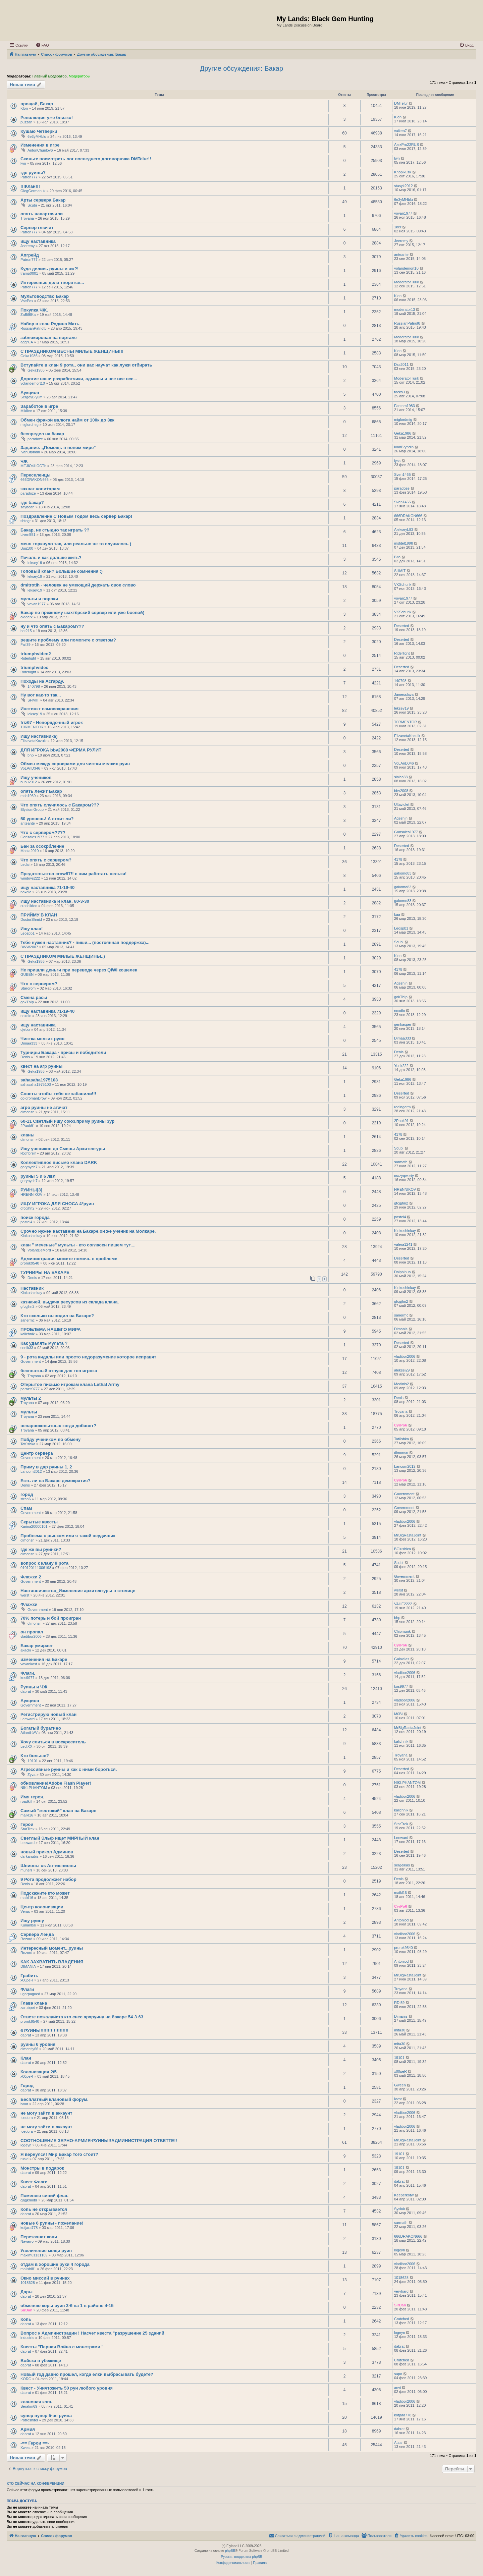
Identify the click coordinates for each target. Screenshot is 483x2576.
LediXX (26, 1746)
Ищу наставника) (39, 736)
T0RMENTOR (31, 727)
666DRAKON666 (34, 480)
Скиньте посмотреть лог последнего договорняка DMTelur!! (85, 158)
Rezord (26, 1939)
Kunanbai (28, 1925)
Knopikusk (402, 172)
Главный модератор (49, 76)
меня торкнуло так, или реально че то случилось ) (75, 543)
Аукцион (29, 392)
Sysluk (399, 2209)
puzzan (26, 122)
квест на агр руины (41, 1066)
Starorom (28, 988)
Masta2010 (29, 851)
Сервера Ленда (37, 1934)
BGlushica (402, 1549)
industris (27, 2338)
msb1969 (28, 796)
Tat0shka (27, 1444)
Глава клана (33, 2003)
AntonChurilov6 (40, 150)
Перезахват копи (38, 2236)
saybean (27, 507)
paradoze (35, 439)
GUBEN (27, 974)
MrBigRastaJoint (407, 1535)
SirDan (26, 2310)
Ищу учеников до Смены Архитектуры (62, 1148)
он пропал (31, 1631)
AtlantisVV (29, 1733)
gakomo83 (402, 873)
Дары (26, 2291)
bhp (31, 755)
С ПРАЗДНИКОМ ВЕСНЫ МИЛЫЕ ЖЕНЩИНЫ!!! (71, 351)
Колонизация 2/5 (38, 2071)
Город (27, 2085)
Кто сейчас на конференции (35, 2483)
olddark (26, 617)
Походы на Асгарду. (42, 681)
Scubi (32, 205)
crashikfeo (28, 906)
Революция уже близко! (46, 117)
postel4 (26, 1222)
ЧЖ (24, 461)
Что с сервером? (38, 983)
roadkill (26, 1801)
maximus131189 (34, 2255)
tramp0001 (29, 273)
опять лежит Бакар (41, 791)
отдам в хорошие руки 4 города (55, 2264)
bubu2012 (28, 782)
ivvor (24, 2104)
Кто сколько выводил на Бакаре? (57, 1315)
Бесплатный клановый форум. (54, 2099)
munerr (26, 1870)
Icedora (26, 2118)
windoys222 (30, 878)
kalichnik (27, 1334)
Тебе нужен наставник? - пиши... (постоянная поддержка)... (85, 942)
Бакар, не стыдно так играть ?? (55, 530)
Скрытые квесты (39, 1521)
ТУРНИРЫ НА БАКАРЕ (44, 1272)
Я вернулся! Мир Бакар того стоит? (59, 2154)
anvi (397, 2388)
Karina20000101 (34, 1526)
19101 (33, 1761)
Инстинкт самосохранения (49, 708)
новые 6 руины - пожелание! (52, 2223)
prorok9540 (29, 1263)
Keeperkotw (404, 2195)
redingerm (402, 1107)
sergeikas (402, 1865)
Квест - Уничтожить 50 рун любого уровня (66, 2388)
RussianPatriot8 (33, 328)
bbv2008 (401, 791)
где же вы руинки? (40, 1549)
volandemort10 (406, 268)
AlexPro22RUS (406, 145)
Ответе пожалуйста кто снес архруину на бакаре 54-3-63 (81, 2016)
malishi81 (28, 2269)
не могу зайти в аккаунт (46, 2113)
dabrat (25, 1691)
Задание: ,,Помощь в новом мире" (58, 447)
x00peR (26, 1980)
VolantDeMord (39, 1250)
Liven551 (28, 535)
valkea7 (400, 131)
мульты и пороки (39, 598)
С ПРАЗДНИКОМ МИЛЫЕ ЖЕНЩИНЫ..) (62, 956)
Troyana (27, 218)
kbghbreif (28, 1153)
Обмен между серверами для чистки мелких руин (75, 763)
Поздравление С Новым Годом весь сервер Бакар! (76, 516)
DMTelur (401, 103)
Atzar (398, 2443)
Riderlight (28, 658)
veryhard (401, 2291)
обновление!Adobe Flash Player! (55, 1783)
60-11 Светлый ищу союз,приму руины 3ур (67, 1121)
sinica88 (401, 777)
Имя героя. (32, 1796)
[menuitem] (42, 45)
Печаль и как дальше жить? (51, 557)
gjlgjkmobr (28, 2200)
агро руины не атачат (43, 1107)
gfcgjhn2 (27, 1208)
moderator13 (404, 309)
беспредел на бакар (42, 433)
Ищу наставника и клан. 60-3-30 (54, 901)
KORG (25, 2379)
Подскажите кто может (45, 1893)
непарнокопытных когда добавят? (58, 1425)
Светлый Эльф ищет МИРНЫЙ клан (59, 1838)
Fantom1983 (404, 406)
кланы (27, 1134)
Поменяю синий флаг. (44, 2195)
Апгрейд (29, 255)
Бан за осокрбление (42, 846)
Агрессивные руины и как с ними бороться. (68, 1769)
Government (30, 1361)
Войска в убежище (40, 2360)
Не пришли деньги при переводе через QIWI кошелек (78, 969)
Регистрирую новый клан (48, 1714)
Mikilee (26, 411)
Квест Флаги (34, 2181)
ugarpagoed (30, 1994)
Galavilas (401, 1659)
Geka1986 (29, 356)
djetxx (25, 1029)
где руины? (33, 172)
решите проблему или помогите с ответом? (68, 639)
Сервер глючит (36, 227)
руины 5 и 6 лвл (38, 1176)
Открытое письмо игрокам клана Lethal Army (69, 1384)
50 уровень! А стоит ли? (47, 818)
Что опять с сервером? (45, 859)
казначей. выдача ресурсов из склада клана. (69, 1301)
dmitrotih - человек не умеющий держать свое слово (78, 584)
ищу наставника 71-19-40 (47, 887)
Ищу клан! (31, 928)
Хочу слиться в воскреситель (53, 1741)
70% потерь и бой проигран (50, 1618)
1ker (397, 227)
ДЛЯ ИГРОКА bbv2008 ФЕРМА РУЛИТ (60, 749)
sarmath (401, 1162)
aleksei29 (402, 1370)
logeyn (25, 2145)
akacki (25, 1650)
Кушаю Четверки (38, 131)
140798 (34, 686)
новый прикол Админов (46, 1851)
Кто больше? (34, 1755)
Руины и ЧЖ (33, 1686)
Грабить (29, 1975)
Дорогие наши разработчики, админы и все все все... (78, 378)
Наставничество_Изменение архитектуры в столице (77, 1590)
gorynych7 (29, 1167)
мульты (28, 1411)
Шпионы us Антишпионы (48, 1865)
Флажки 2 (30, 1576)
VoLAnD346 (30, 768)
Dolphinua (402, 1272)
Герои (26, 1824)
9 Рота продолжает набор (48, 1879)
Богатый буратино (40, 1728)
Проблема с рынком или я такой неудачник (67, 1535)
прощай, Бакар (36, 103)
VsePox (26, 301)
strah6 (25, 1499)
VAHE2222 (403, 1604)
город (26, 1494)
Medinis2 (401, 1384)
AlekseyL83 (403, 529)
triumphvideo (34, 667)
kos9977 (27, 1678)
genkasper (402, 1024)
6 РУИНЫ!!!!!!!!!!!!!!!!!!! (44, 2030)
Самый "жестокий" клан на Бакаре (58, 1810)
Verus (25, 1911)
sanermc (27, 1320)
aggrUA (26, 342)
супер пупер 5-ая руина (46, 2415)
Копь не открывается (43, 2209)
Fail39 (25, 644)
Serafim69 (28, 2406)
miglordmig (29, 425)
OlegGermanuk (33, 191)
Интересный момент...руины (51, 1948)
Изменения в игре (39, 145)
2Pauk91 (27, 1126)
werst (24, 1595)
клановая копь (36, 2401)
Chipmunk (402, 1631)
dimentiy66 (29, 2049)
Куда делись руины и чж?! (49, 268)
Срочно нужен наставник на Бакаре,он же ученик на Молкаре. (88, 1231)
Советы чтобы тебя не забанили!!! (58, 1093)
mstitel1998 (403, 543)
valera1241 (403, 1244)
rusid (24, 2159)
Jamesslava (404, 694)
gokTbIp (27, 1002)
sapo (398, 2374)
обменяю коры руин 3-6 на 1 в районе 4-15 (66, 2305)
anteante (401, 255)
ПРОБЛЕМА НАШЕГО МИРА (50, 1329)
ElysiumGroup (32, 809)
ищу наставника (38, 241)
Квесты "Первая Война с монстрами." (62, 2346)
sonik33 (26, 1348)
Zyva (32, 1775)
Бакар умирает (36, 1645)
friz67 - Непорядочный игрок (51, 722)
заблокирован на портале (48, 337)
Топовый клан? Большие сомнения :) (61, 571)
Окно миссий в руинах (45, 2278)
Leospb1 (27, 933)
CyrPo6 (400, 1425)
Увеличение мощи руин (46, 2250)
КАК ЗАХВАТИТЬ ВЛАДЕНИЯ (51, 1961)
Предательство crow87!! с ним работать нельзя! (73, 873)
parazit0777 (30, 1389)
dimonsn (27, 1112)
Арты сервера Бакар (43, 200)
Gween (400, 2085)
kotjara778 (29, 2228)
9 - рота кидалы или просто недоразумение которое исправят (88, 1356)
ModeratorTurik (406, 282)
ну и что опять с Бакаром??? (52, 626)
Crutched (401, 2319)
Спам (26, 1508)
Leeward (27, 1719)
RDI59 (399, 2003)
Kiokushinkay (31, 1236)
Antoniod (401, 1920)
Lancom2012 (31, 1471)
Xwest (25, 2448)
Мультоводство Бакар (44, 296)
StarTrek (27, 1829)
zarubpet (27, 2008)
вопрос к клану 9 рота (44, 1563)
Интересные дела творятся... (52, 282)
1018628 (27, 2283)
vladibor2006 (404, 1356)
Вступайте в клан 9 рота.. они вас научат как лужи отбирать (86, 365)
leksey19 (35, 563)
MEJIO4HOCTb (33, 466)
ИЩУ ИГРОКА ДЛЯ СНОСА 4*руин (57, 1203)
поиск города (35, 1217)
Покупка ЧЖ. (34, 310)
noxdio (25, 892)
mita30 (399, 2030)
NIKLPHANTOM (33, 1788)
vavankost (28, 1664)
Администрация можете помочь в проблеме (68, 1258)
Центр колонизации (41, 1906)
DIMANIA (28, 1966)
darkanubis (29, 1856)
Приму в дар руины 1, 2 (46, 1466)
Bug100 (26, 548)
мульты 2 (30, 1398)
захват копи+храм (40, 488)
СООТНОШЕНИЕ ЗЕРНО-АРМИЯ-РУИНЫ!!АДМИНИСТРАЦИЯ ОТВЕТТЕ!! (98, 2140)
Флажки (29, 1604)
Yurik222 (401, 1066)
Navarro (27, 2241)
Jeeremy (27, 246)
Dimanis (401, 1329)
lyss (397, 461)
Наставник (32, 1288)
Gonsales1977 (32, 837)
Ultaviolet (401, 804)
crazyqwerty (404, 1176)
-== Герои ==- (34, 2443)
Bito (397, 557)
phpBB (230, 2551)
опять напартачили (41, 213)
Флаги (27, 1989)
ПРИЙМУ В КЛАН (38, 914)
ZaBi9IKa (28, 315)
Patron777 (29, 177)
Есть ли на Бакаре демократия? (55, 1480)
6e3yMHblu (37, 136)
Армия (27, 2429)
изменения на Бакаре (43, 1659)
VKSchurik (402, 584)
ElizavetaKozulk (33, 741)
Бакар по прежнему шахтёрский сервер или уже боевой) (82, 612)
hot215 (26, 631)
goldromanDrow (33, 1098)
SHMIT (400, 571)
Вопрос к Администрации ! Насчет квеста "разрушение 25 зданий (92, 2333)
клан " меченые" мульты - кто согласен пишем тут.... (78, 1244)
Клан (25, 2058)
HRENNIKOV (31, 1194)
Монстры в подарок (42, 2168)
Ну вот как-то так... (40, 694)
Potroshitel (29, 2420)
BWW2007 (29, 947)
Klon (24, 108)
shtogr (25, 521)
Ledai (25, 864)
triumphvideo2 (35, 653)
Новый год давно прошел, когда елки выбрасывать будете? (86, 2374)
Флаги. (27, 1673)
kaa (397, 914)
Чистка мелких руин (42, 1038)
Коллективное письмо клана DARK (58, 1162)
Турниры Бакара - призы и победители (63, 1052)
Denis (25, 1057)
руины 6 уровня (37, 2044)
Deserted (401, 626)
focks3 (399, 392)
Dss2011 (401, 364)
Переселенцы (35, 475)
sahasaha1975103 (39, 1079)
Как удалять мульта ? (43, 1343)
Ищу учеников (36, 777)
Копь (25, 2319)
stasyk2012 (403, 186)
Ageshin (401, 818)
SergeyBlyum (31, 397)
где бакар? (32, 502)
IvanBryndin (30, 452)
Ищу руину (32, 1920)
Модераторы (80, 76)
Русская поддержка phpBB (241, 2557)
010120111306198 (35, 1568)
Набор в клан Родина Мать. (50, 323)
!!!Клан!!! (30, 186)
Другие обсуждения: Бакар (241, 68)
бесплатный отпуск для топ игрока (58, 1370)
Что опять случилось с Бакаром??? (59, 804)
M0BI (398, 1714)
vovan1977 (403, 213)
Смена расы (33, 997)
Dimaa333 (28, 1043)
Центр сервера (36, 1453)
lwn (23, 163)
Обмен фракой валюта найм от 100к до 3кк (67, 420)
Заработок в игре (39, 406)
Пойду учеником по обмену (50, 1439)
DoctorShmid (31, 919)
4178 (398, 859)
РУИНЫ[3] (31, 1189)
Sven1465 (402, 474)
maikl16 (26, 1815)
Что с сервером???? (42, 832)
